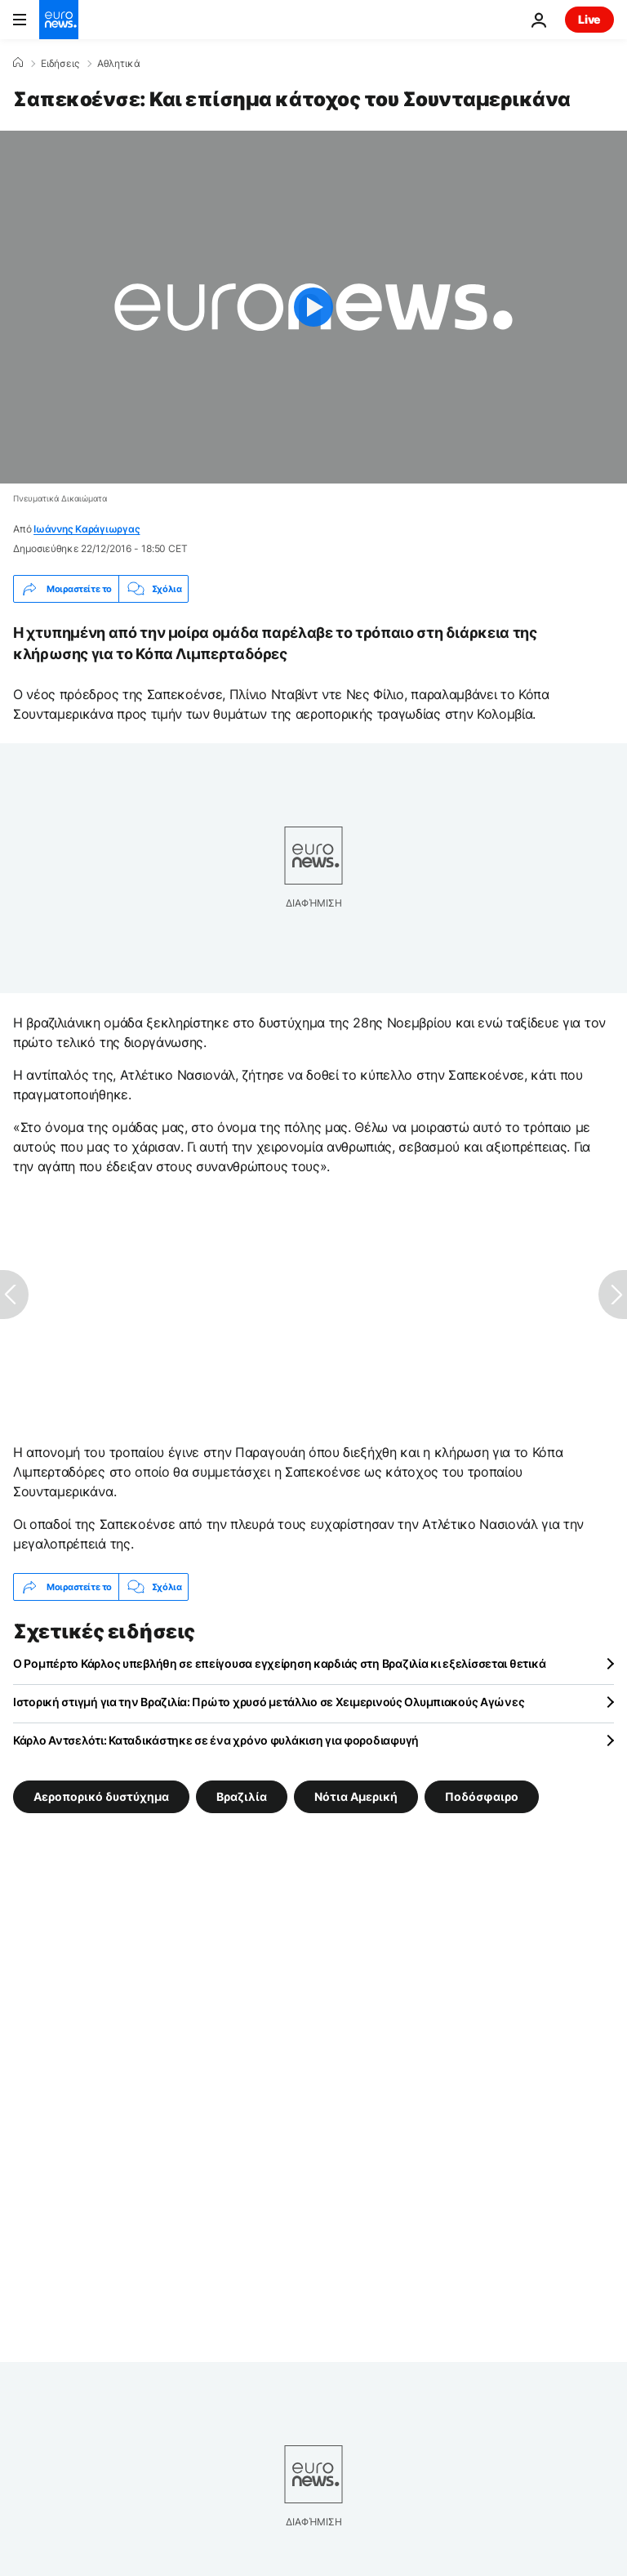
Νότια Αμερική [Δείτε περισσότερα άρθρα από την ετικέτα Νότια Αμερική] (356, 1796)
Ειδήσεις (60, 64)
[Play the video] (313, 307)
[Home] (18, 63)
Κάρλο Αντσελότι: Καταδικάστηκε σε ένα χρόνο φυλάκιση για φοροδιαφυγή (216, 1740)
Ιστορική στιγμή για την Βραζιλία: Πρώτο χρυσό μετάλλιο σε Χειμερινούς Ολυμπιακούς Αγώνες (268, 1702)
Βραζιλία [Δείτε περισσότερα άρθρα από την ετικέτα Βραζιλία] (241, 1796)
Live (589, 19)
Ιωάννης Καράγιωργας (86, 529)
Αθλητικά (118, 64)
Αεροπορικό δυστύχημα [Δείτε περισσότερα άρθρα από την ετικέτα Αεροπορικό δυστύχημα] (101, 1796)
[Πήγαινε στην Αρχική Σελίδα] (58, 19)
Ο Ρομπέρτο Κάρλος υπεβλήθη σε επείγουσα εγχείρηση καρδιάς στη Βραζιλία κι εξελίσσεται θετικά (279, 1663)
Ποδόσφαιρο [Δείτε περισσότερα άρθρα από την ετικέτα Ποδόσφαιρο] (481, 1796)
